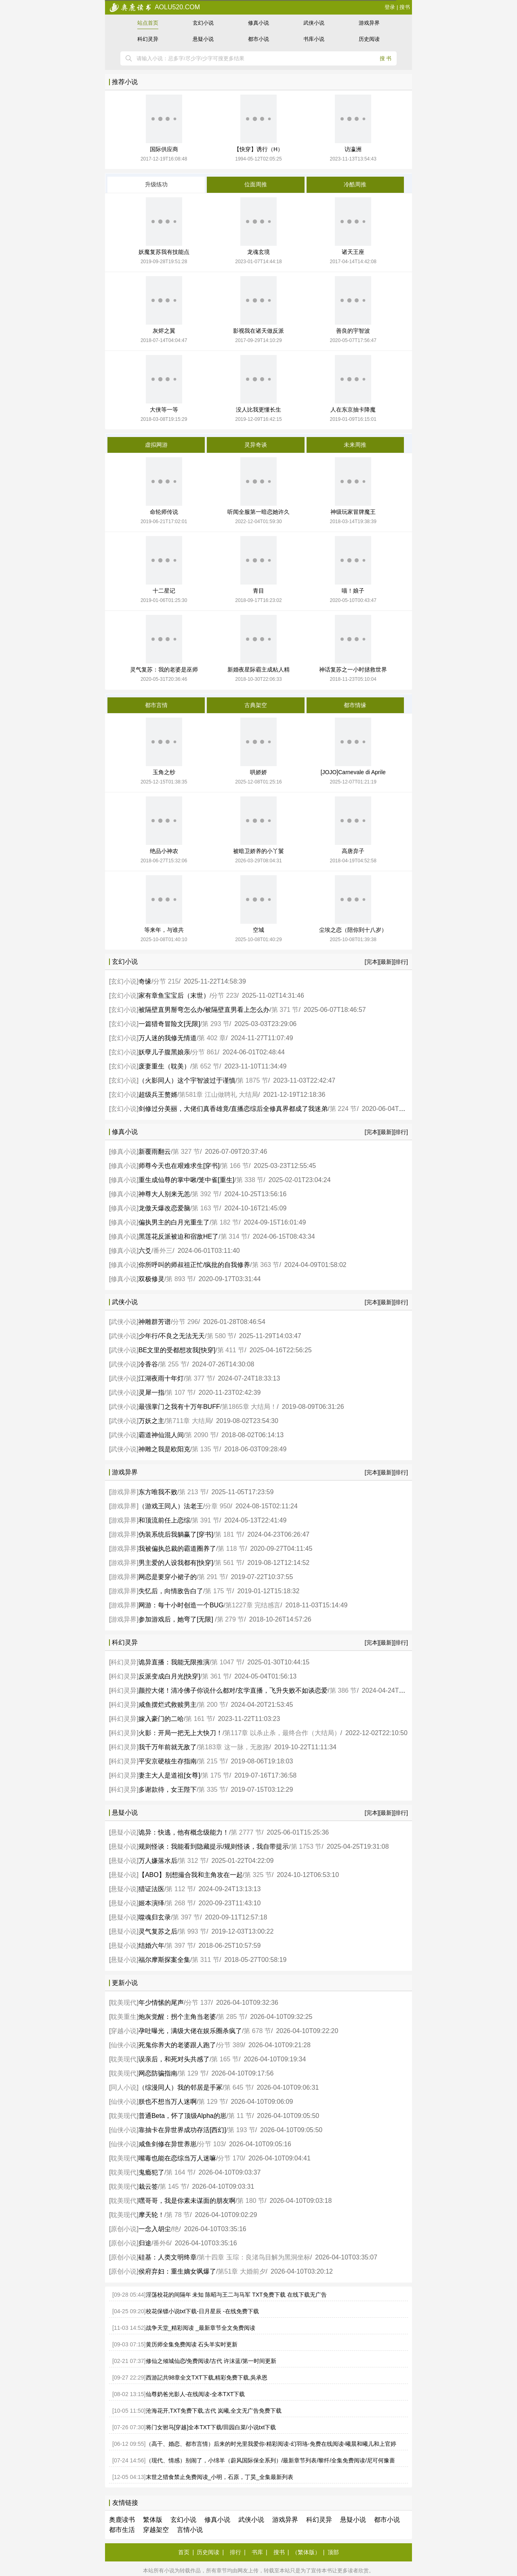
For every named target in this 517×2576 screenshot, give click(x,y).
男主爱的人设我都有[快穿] (176, 1562)
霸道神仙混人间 (161, 1435)
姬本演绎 (151, 1903)
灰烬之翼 (164, 330)
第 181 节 (228, 1534)
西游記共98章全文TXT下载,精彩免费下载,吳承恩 (207, 2377)
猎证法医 (151, 1889)
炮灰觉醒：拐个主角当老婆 (177, 2016)
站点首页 (147, 23)
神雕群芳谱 (155, 1321)
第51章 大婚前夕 (241, 2271)
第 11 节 (240, 2115)
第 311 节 (205, 1959)
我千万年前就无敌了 (168, 1747)
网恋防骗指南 (158, 2073)
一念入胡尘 (155, 2228)
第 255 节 (173, 1364)
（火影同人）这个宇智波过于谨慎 (187, 1080)
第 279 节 (230, 1619)
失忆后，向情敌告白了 (171, 1591)
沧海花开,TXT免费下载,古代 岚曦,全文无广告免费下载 (214, 2410)
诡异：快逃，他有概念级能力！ (184, 1832)
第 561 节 (228, 1562)
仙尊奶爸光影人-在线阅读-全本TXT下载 (195, 2394)
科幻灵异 (147, 39)
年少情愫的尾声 (161, 2002)
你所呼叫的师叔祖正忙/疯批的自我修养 (194, 1264)
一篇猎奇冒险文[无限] (169, 1023)
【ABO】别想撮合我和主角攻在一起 (191, 1874)
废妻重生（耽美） (164, 1066)
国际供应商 (164, 149)
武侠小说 (313, 23)
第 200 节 (212, 1704)
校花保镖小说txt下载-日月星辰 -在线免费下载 (202, 2311)
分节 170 (230, 2158)
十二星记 (164, 590)
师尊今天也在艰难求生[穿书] (179, 1165)
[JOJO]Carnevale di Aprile (353, 772)
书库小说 (313, 39)
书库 (257, 2552)
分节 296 (185, 1321)
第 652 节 (205, 1066)
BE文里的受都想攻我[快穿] (177, 1350)
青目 (258, 590)
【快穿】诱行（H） (258, 149)
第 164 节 (179, 2172)
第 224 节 (343, 1108)
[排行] (400, 962)
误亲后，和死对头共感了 (174, 2059)
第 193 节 (241, 2129)
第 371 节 (285, 1009)
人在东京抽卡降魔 (353, 409)
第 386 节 (343, 1690)
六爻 (145, 1250)
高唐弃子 (353, 851)
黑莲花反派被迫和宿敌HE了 (179, 1236)
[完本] (372, 962)
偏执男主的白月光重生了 (174, 1222)
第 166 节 (235, 1165)
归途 (145, 2243)
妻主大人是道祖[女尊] (169, 1775)
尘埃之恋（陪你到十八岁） (353, 930)
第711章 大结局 (188, 1420)
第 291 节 (212, 1576)
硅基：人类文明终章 (168, 2257)
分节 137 (198, 2002)
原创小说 (124, 2228)
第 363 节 (266, 1264)
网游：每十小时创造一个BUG (181, 1605)
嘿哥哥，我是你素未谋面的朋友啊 (187, 2200)
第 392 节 (205, 1194)
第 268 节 (179, 1903)
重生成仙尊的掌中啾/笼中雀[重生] (186, 1179)
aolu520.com (154, 7)
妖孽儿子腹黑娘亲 (164, 1052)
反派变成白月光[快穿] (169, 1676)
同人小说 (124, 2087)
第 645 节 (238, 2087)
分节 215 (166, 981)
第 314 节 (234, 1236)
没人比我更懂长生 (258, 409)
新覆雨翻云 (155, 1151)
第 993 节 (192, 1931)
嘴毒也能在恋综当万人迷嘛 (177, 2158)
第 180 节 (251, 2200)
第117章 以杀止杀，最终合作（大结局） (282, 1732)
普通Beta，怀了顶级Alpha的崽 (183, 2115)
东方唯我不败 (158, 1492)
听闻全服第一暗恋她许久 (258, 512)
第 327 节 (186, 1151)
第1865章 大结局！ (249, 1406)
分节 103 (211, 2144)
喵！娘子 (353, 590)
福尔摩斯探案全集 (164, 1959)
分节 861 (204, 1052)
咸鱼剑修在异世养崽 (168, 2144)
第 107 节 (179, 1392)
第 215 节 (212, 1761)
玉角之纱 (164, 772)
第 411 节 (231, 1350)
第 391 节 (205, 1520)
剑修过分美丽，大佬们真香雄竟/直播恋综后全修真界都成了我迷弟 (233, 1108)
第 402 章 (212, 1038)
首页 (183, 2552)
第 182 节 (225, 1222)
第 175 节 (218, 1591)
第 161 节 (199, 1718)
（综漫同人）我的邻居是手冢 (181, 2087)
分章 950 (217, 1506)
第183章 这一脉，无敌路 (233, 1747)
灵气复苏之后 (158, 1931)
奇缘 (145, 981)
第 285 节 (231, 2016)
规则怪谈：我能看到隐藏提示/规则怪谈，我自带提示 (214, 1846)
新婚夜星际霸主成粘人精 (258, 669)
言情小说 (190, 2529)
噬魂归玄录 (155, 1917)
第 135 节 (205, 1449)
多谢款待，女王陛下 (168, 1789)
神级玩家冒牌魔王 (353, 512)
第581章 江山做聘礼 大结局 (218, 1094)
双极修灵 (151, 1278)
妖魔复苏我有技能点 (164, 252)
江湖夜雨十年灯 (161, 1378)
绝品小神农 (164, 851)
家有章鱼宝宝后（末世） (174, 995)
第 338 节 (250, 1179)
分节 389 (230, 2045)
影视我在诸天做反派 (258, 330)
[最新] (386, 962)
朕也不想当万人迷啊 (168, 2101)
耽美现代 (124, 2002)
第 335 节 (212, 1789)
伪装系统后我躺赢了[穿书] (176, 1534)
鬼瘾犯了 (151, 2172)
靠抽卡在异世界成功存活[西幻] (182, 2129)
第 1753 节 (306, 1846)
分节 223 (224, 995)
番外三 (162, 1250)
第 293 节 (215, 1023)
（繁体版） (306, 2552)
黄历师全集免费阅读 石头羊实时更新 (192, 2344)
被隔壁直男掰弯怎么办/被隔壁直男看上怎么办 (204, 1009)
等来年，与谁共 (164, 930)
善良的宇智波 (353, 330)
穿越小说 (124, 2030)
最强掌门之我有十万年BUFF (179, 1406)
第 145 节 (173, 2186)
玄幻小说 (203, 23)
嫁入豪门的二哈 (161, 1718)
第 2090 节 (200, 1435)
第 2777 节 (246, 1832)
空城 (258, 930)
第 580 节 (220, 1335)
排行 (235, 2552)
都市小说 (258, 39)
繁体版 (152, 2519)
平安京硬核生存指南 (168, 1761)
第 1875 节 (252, 1080)
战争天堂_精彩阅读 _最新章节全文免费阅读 (200, 2328)
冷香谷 (148, 1364)
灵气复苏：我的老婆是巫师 (164, 669)
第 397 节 (186, 1917)
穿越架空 (156, 2529)
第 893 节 (179, 1278)
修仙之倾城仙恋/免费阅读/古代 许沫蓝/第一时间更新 (211, 2361)
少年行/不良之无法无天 (172, 1335)
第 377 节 (199, 1378)
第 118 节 (231, 1548)
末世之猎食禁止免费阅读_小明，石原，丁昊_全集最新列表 (220, 2477)
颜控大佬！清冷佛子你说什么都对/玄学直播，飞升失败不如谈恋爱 (233, 1690)
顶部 (333, 2552)
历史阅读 (369, 39)
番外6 (161, 2243)
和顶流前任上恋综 (164, 1520)
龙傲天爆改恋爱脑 (164, 1208)
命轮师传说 (164, 512)
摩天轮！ (151, 2214)
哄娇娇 (258, 772)
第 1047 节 (226, 1662)
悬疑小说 (203, 39)
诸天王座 (353, 252)
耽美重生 (124, 2016)
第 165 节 (225, 2059)
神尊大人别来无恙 (164, 1194)
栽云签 (148, 2186)
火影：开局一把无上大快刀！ (181, 1732)
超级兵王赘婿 (158, 1094)
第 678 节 (257, 2030)
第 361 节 (215, 1676)
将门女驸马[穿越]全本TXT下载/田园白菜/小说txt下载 (211, 2427)
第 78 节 (178, 2214)
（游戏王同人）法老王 (171, 1506)
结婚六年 (151, 1945)
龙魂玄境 (258, 252)
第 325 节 (258, 1874)
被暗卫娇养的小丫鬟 (258, 851)
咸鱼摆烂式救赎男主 (168, 1704)
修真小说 (258, 23)
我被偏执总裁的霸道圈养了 (177, 1548)
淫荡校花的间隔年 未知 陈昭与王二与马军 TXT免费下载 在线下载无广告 (236, 2294)
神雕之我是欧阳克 (164, 1449)
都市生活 (122, 2529)
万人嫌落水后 (158, 1860)
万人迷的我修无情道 (168, 1038)
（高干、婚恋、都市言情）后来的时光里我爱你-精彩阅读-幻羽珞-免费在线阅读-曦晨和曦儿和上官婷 (271, 2444)
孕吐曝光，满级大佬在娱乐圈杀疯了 (190, 2030)
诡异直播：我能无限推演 (174, 1662)
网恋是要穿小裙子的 (168, 1576)
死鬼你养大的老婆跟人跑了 (177, 2045)
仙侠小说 (124, 2045)
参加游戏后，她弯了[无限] (177, 1619)
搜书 (404, 7)
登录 (390, 7)
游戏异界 (369, 23)
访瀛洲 (353, 149)
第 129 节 (192, 2073)
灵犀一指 (151, 1392)
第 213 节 (192, 1492)
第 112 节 (179, 1889)
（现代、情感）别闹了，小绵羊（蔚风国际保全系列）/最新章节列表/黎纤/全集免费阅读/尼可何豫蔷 (270, 2460)
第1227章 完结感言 (252, 1605)
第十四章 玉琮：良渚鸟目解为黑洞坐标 (254, 2257)
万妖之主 (151, 1420)
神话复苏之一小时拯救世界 (353, 669)
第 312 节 (192, 1860)
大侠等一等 (164, 409)
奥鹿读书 (122, 2519)
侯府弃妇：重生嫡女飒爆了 (177, 2271)
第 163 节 (205, 1208)
